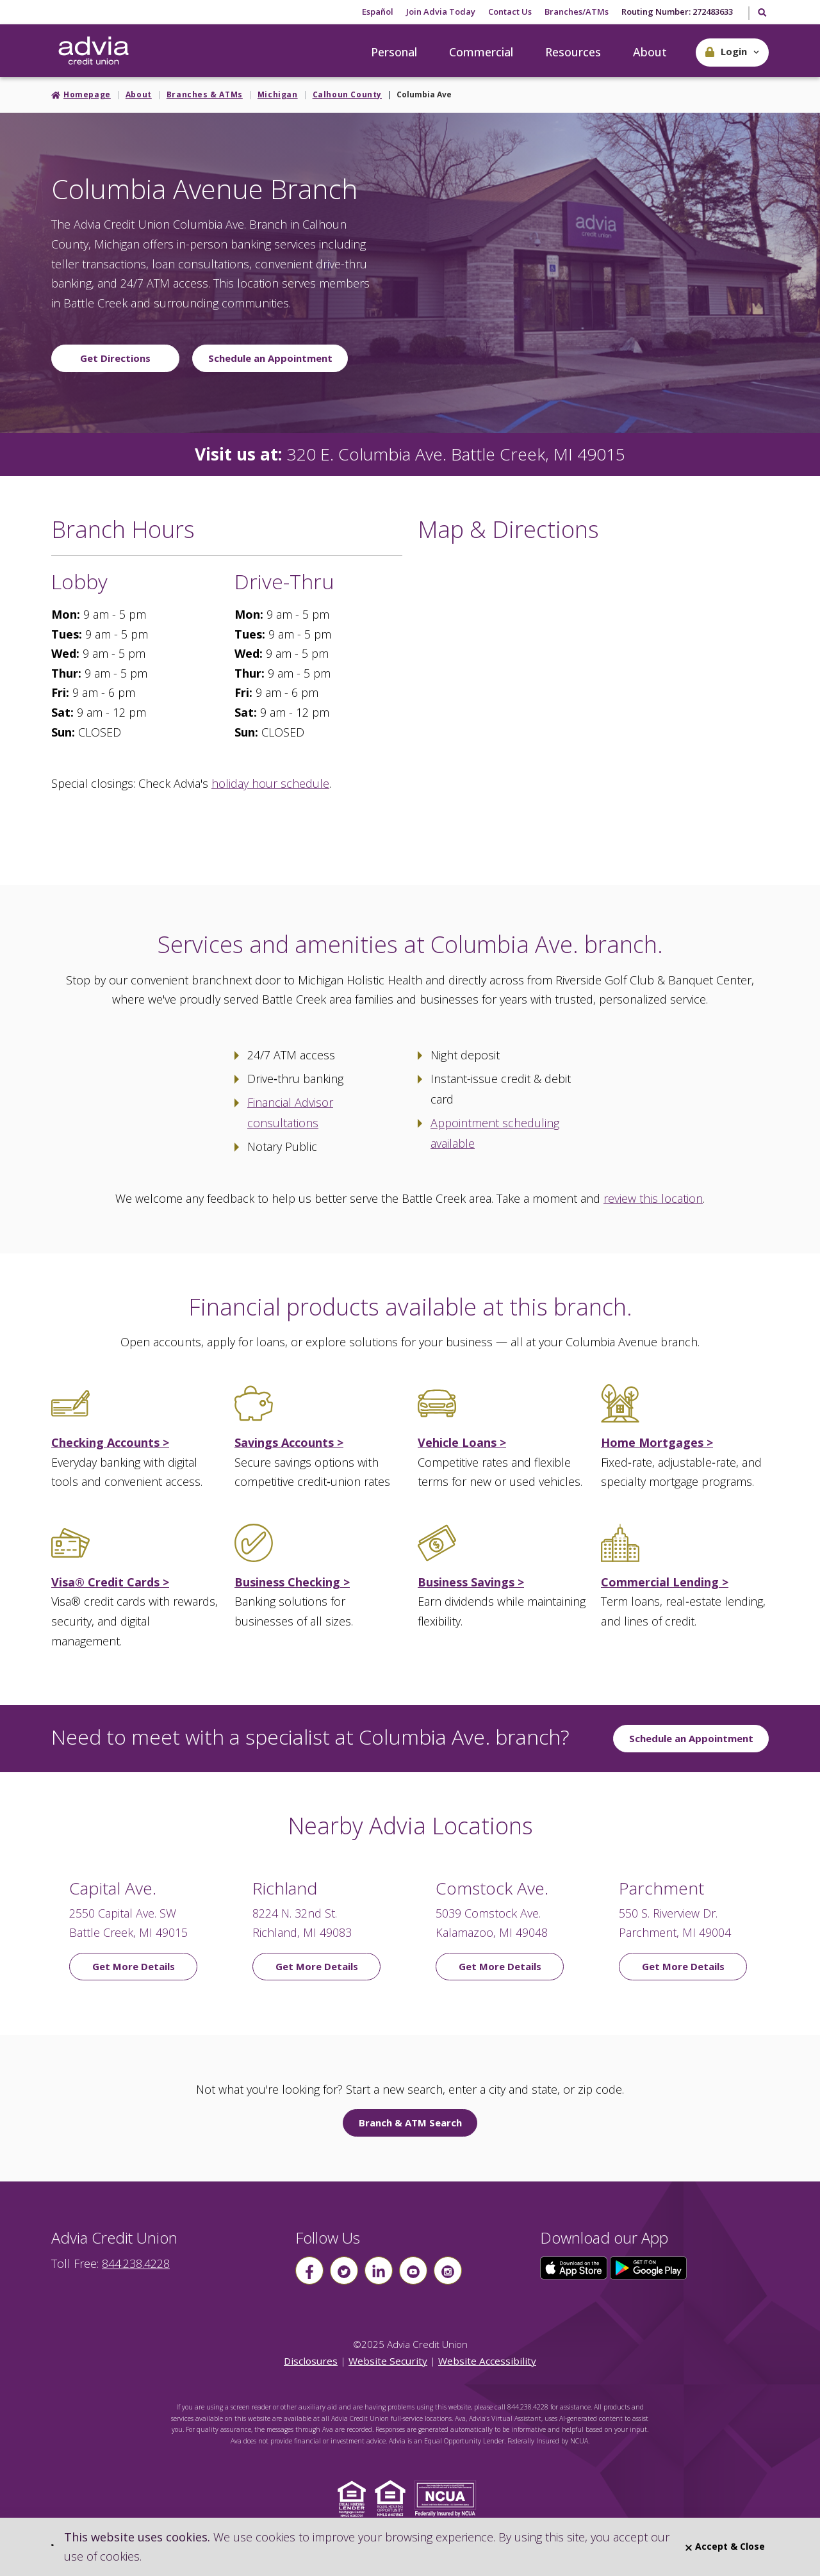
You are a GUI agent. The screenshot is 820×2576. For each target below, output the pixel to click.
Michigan (278, 94)
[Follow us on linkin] (379, 2270)
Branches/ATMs (577, 11)
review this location (653, 1198)
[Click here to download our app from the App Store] (575, 2267)
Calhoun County (347, 94)
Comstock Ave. (492, 1888)
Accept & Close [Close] (725, 2546)
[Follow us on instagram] (448, 2270)
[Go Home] (93, 51)
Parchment (661, 1888)
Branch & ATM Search (410, 2122)
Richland (284, 1888)
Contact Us (510, 11)
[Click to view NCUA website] (448, 2497)
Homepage (87, 94)
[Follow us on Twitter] (344, 2270)
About (650, 52)
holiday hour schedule (270, 783)
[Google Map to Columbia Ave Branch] (593, 699)
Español (377, 11)
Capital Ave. (112, 1888)
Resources (573, 52)
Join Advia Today (440, 11)
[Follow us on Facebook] (309, 2270)
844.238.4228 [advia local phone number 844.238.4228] (136, 2263)
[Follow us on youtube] (413, 2270)
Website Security (387, 2360)
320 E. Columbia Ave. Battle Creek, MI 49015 (456, 454)
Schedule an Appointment (270, 358)
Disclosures (311, 2360)
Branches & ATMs (205, 94)
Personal (394, 52)
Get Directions (115, 358)
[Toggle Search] (761, 13)
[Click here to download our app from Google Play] (648, 2267)
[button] (732, 52)
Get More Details (133, 1966)
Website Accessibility (487, 2360)
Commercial (481, 52)
